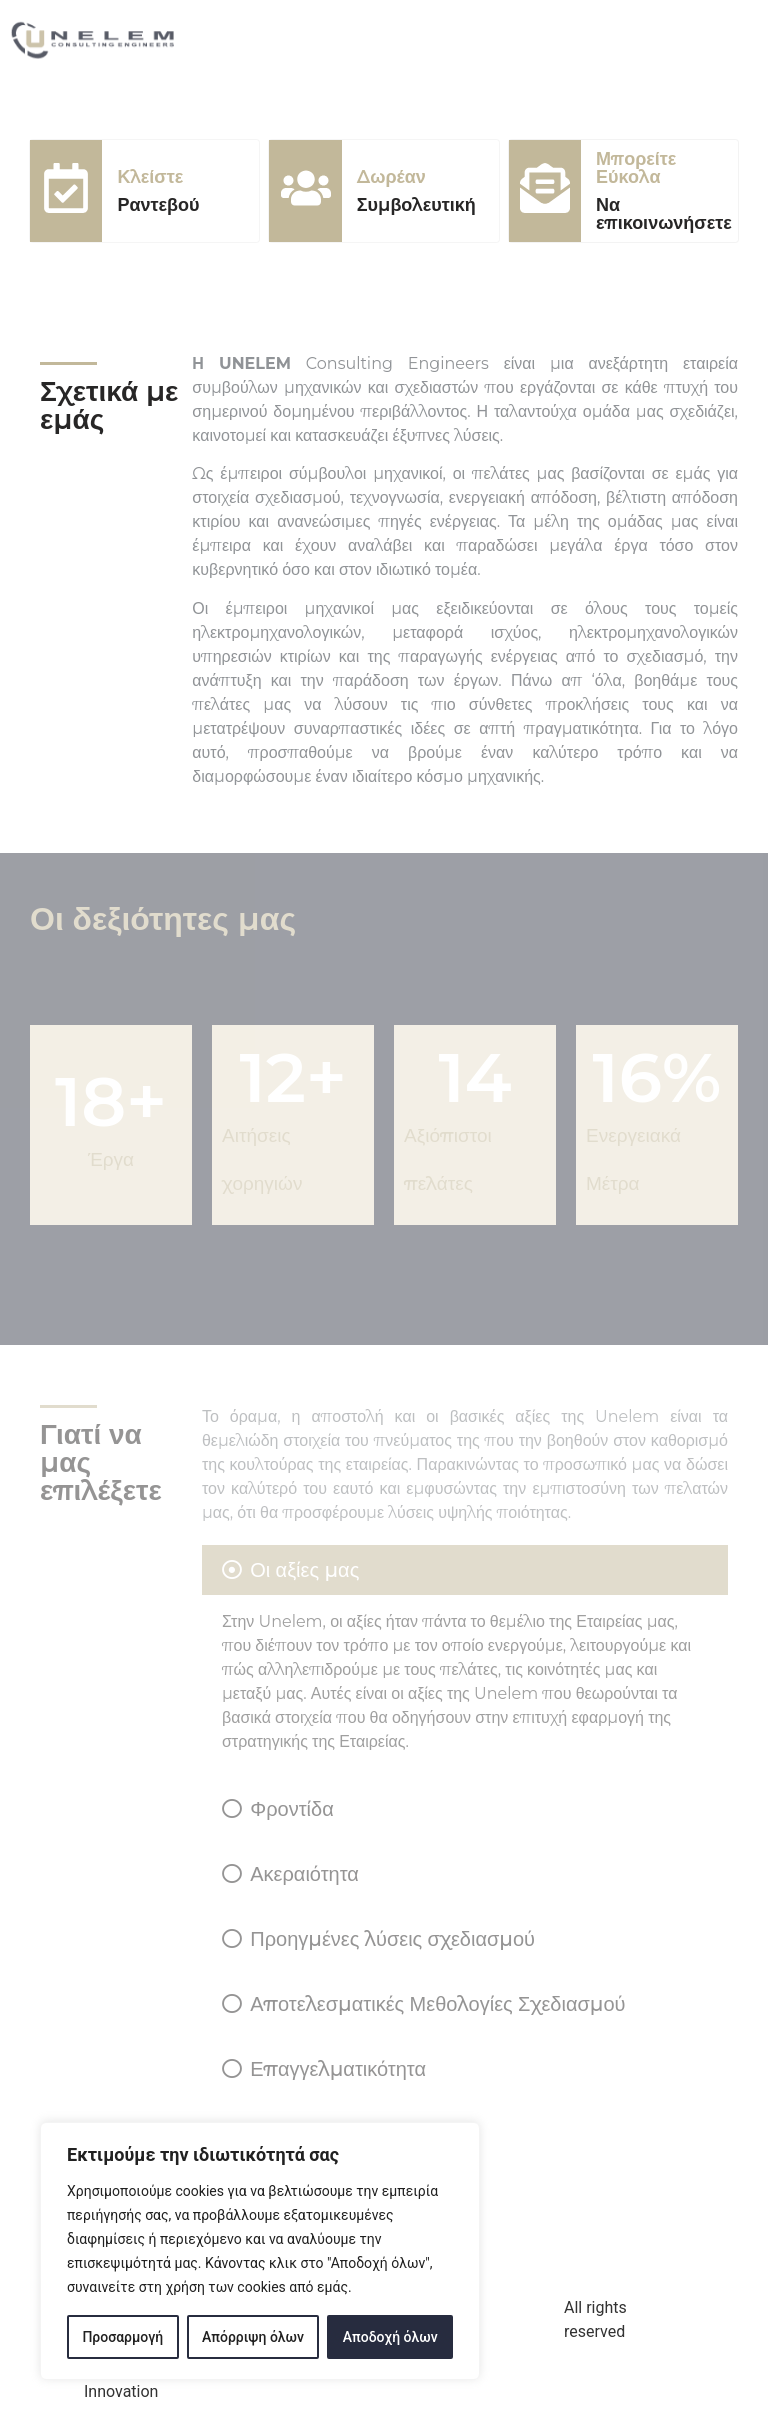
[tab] (465, 1657)
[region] (260, 2251)
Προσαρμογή (122, 2337)
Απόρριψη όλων (253, 2337)
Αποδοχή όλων (390, 2337)
